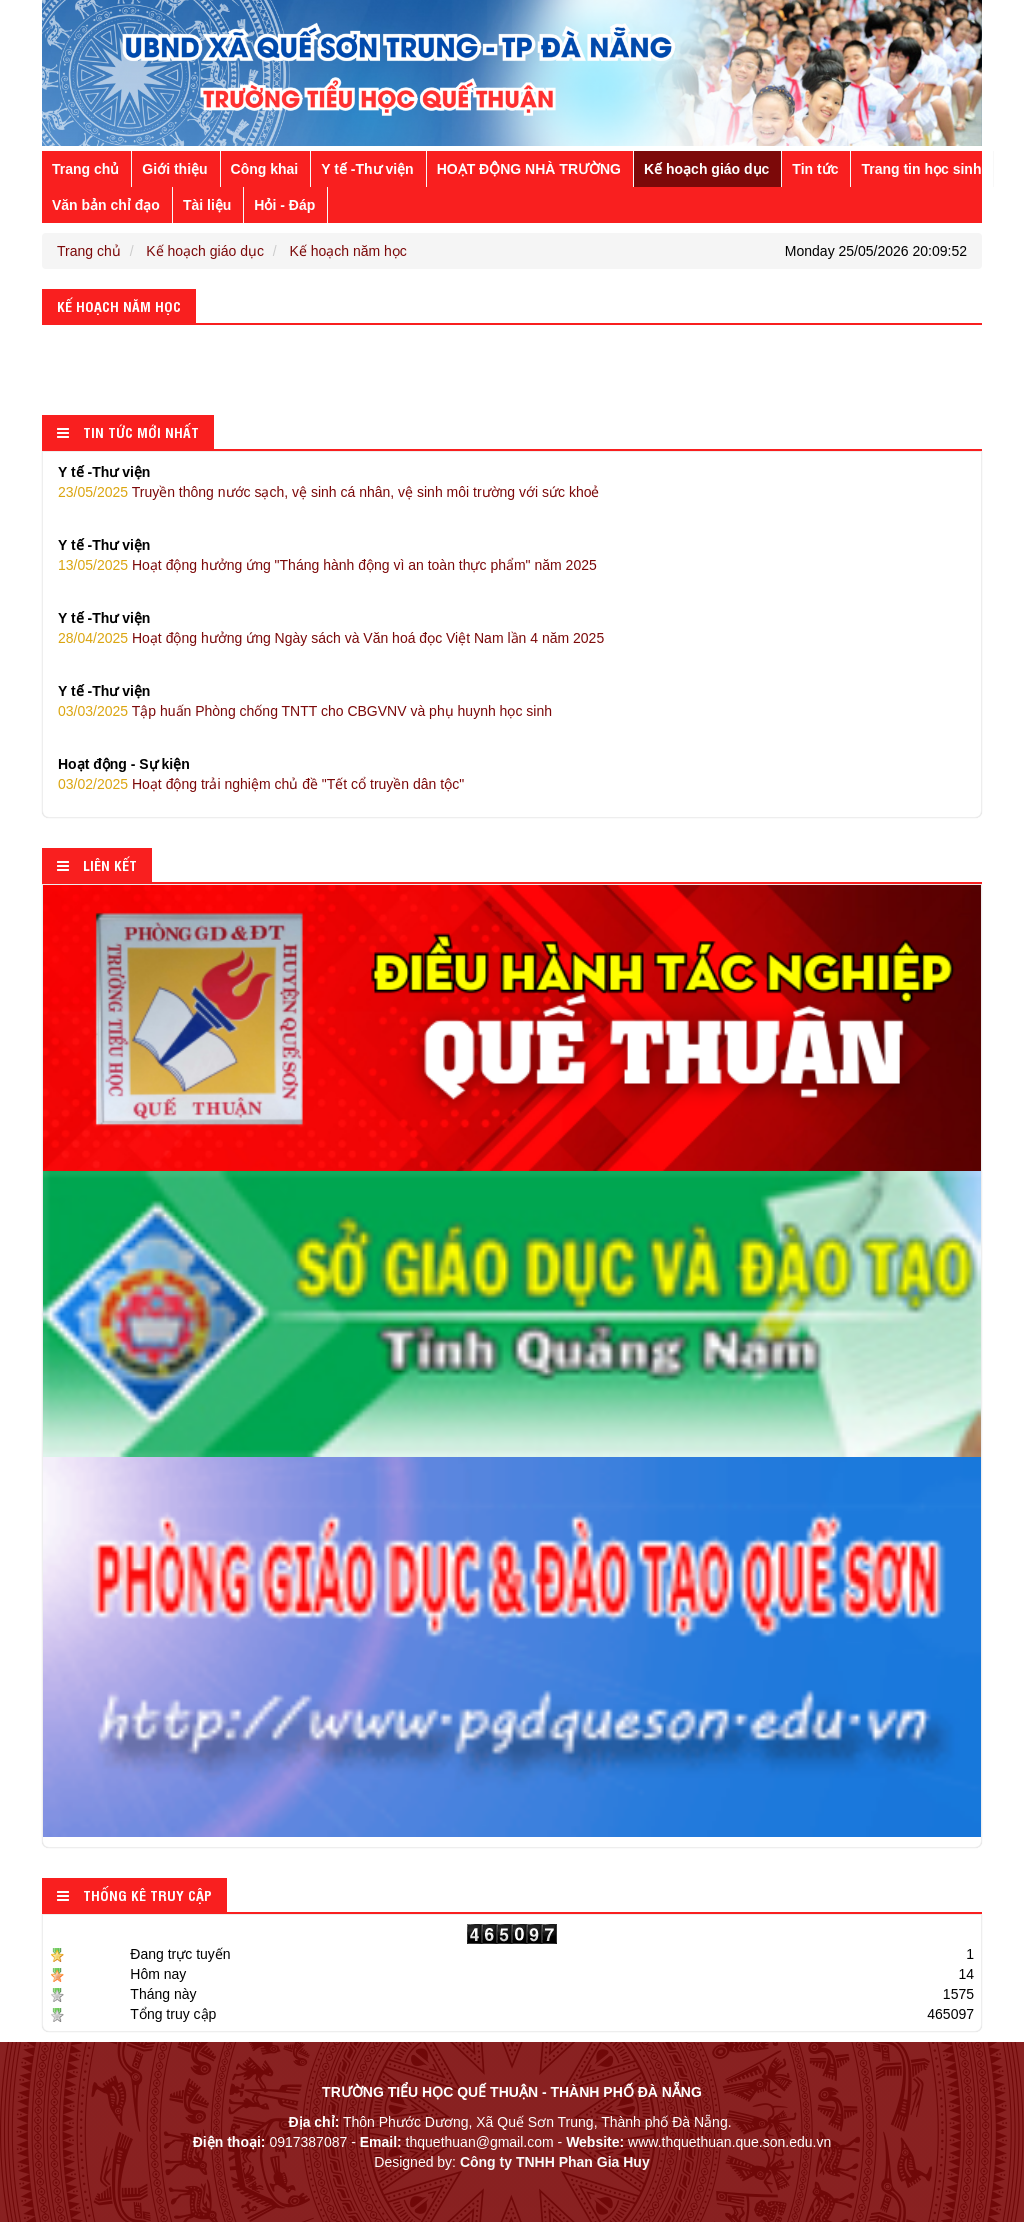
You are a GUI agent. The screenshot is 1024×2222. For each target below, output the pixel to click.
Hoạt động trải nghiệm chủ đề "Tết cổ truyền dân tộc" (512, 773)
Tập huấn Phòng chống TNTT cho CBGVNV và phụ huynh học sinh (512, 700)
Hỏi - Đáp (284, 205)
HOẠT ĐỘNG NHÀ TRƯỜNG (529, 169)
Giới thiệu (174, 169)
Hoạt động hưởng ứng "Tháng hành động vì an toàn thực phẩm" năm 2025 (512, 554)
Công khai (265, 169)
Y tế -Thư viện (367, 169)
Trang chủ (85, 169)
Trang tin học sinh (921, 169)
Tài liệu (207, 205)
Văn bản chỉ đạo (106, 205)
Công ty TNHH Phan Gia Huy (555, 2162)
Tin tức (815, 169)
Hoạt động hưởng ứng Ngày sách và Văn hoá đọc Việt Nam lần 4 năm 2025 (512, 627)
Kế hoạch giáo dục (706, 169)
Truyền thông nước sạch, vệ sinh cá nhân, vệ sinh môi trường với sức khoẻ (512, 481)
